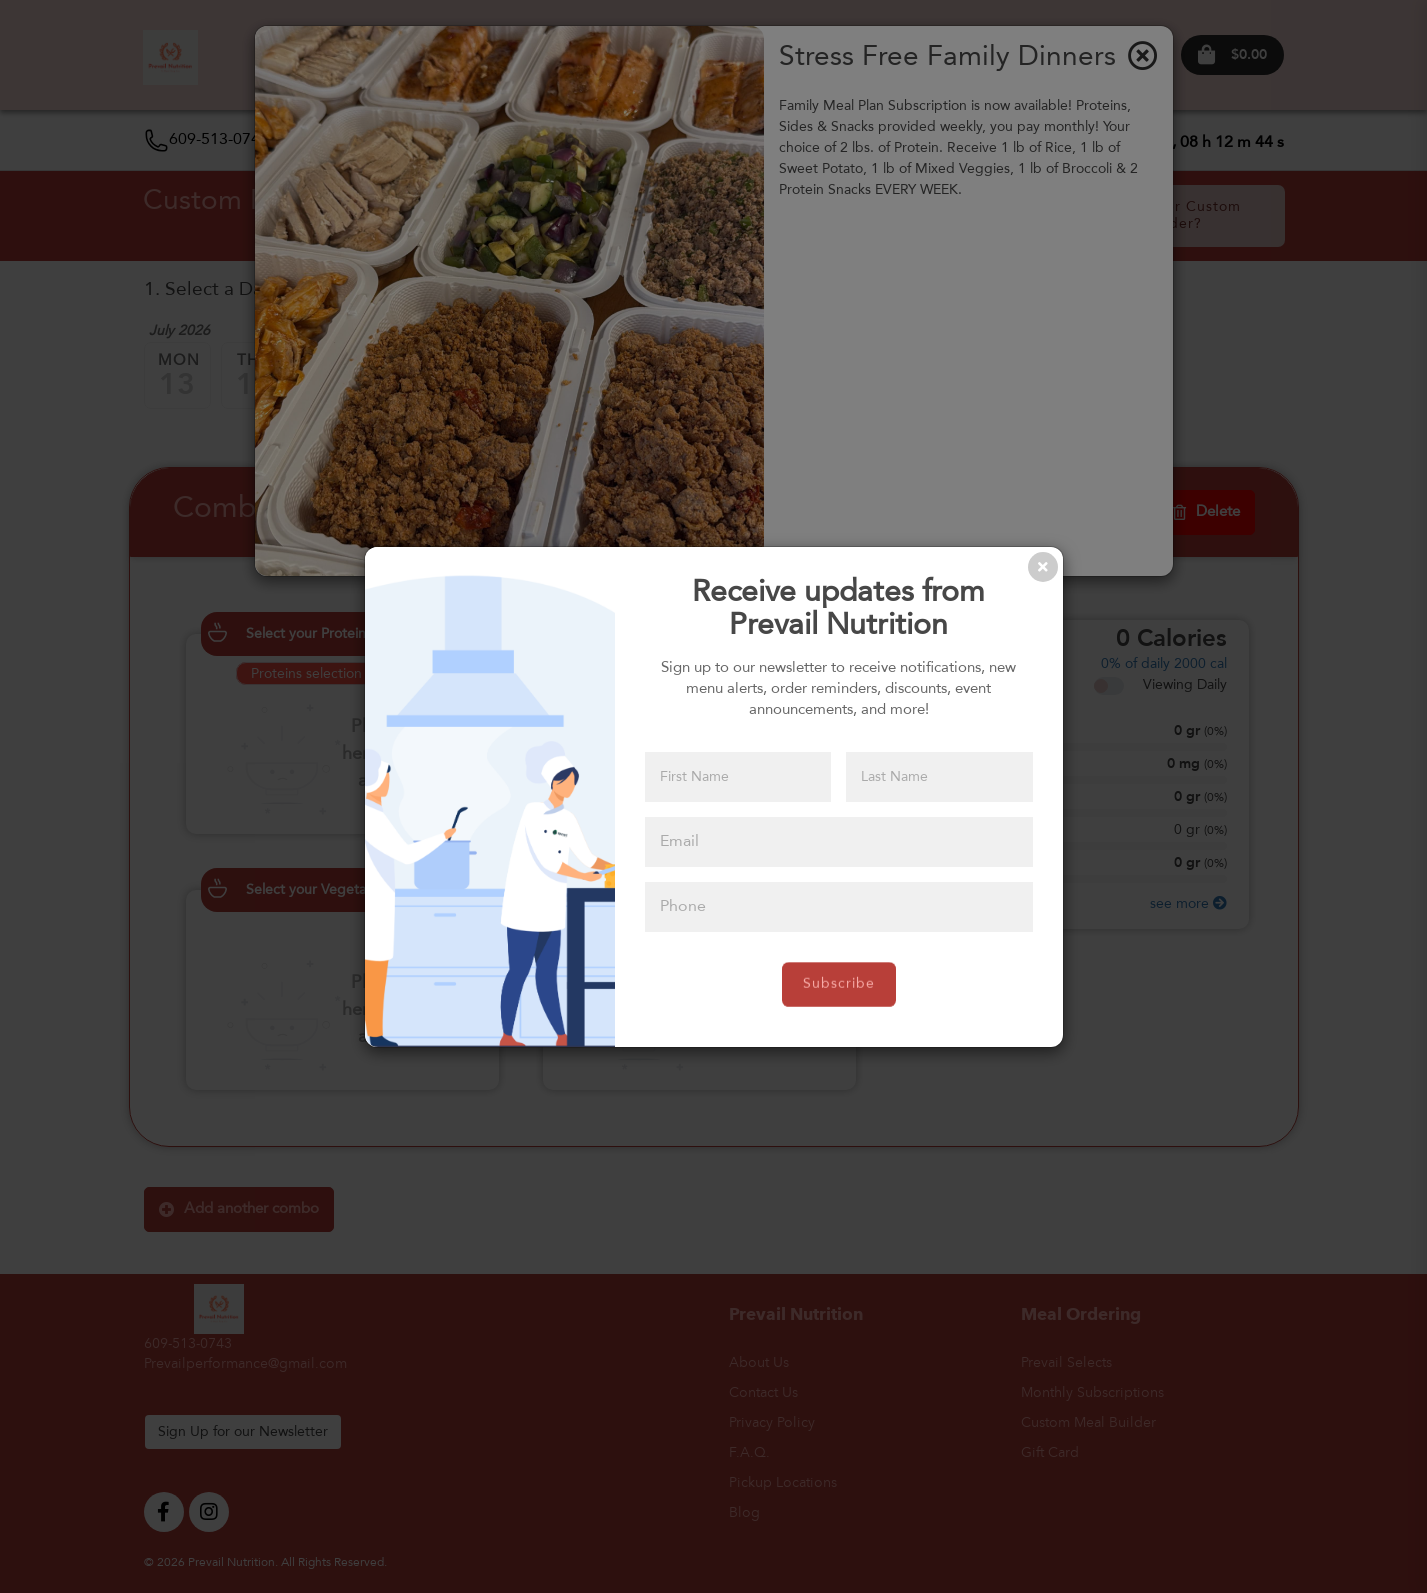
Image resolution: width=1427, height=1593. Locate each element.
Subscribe (839, 984)
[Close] (1043, 567)
